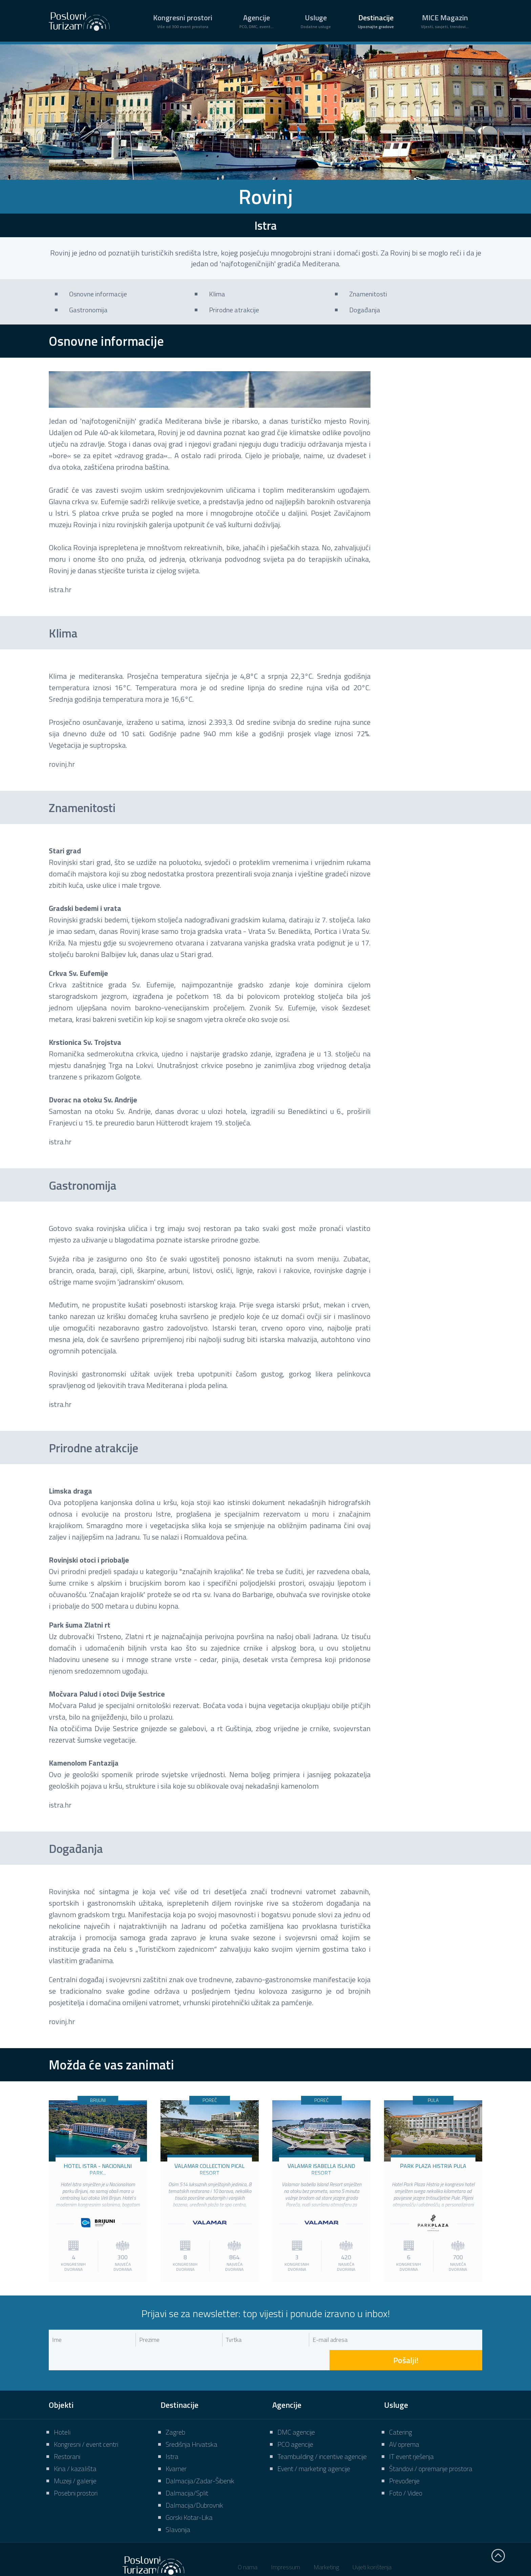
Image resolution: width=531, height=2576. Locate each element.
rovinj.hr (62, 764)
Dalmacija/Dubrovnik (194, 2485)
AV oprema (404, 2424)
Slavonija (178, 2509)
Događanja (364, 310)
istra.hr (60, 589)
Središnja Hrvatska (191, 2424)
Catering (400, 2411)
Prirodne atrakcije (234, 310)
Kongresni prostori (182, 21)
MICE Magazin (445, 21)
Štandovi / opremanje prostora (430, 2448)
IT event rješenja (411, 2436)
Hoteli (62, 2411)
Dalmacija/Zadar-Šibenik (200, 2460)
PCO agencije (295, 2424)
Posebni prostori (76, 2472)
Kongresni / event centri (86, 2424)
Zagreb (175, 2411)
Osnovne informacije (98, 294)
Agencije (256, 21)
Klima (217, 294)
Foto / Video (405, 2472)
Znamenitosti (368, 294)
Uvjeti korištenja (372, 2546)
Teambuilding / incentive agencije (322, 2436)
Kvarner (176, 2448)
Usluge (316, 21)
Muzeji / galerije (75, 2460)
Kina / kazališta (75, 2448)
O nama (247, 2546)
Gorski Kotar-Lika (189, 2497)
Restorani (67, 2436)
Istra (172, 2436)
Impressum (285, 2546)
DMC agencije (296, 2411)
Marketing (326, 2546)
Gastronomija (88, 310)
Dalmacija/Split (187, 2472)
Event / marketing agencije (313, 2448)
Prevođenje (404, 2460)
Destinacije (376, 21)
